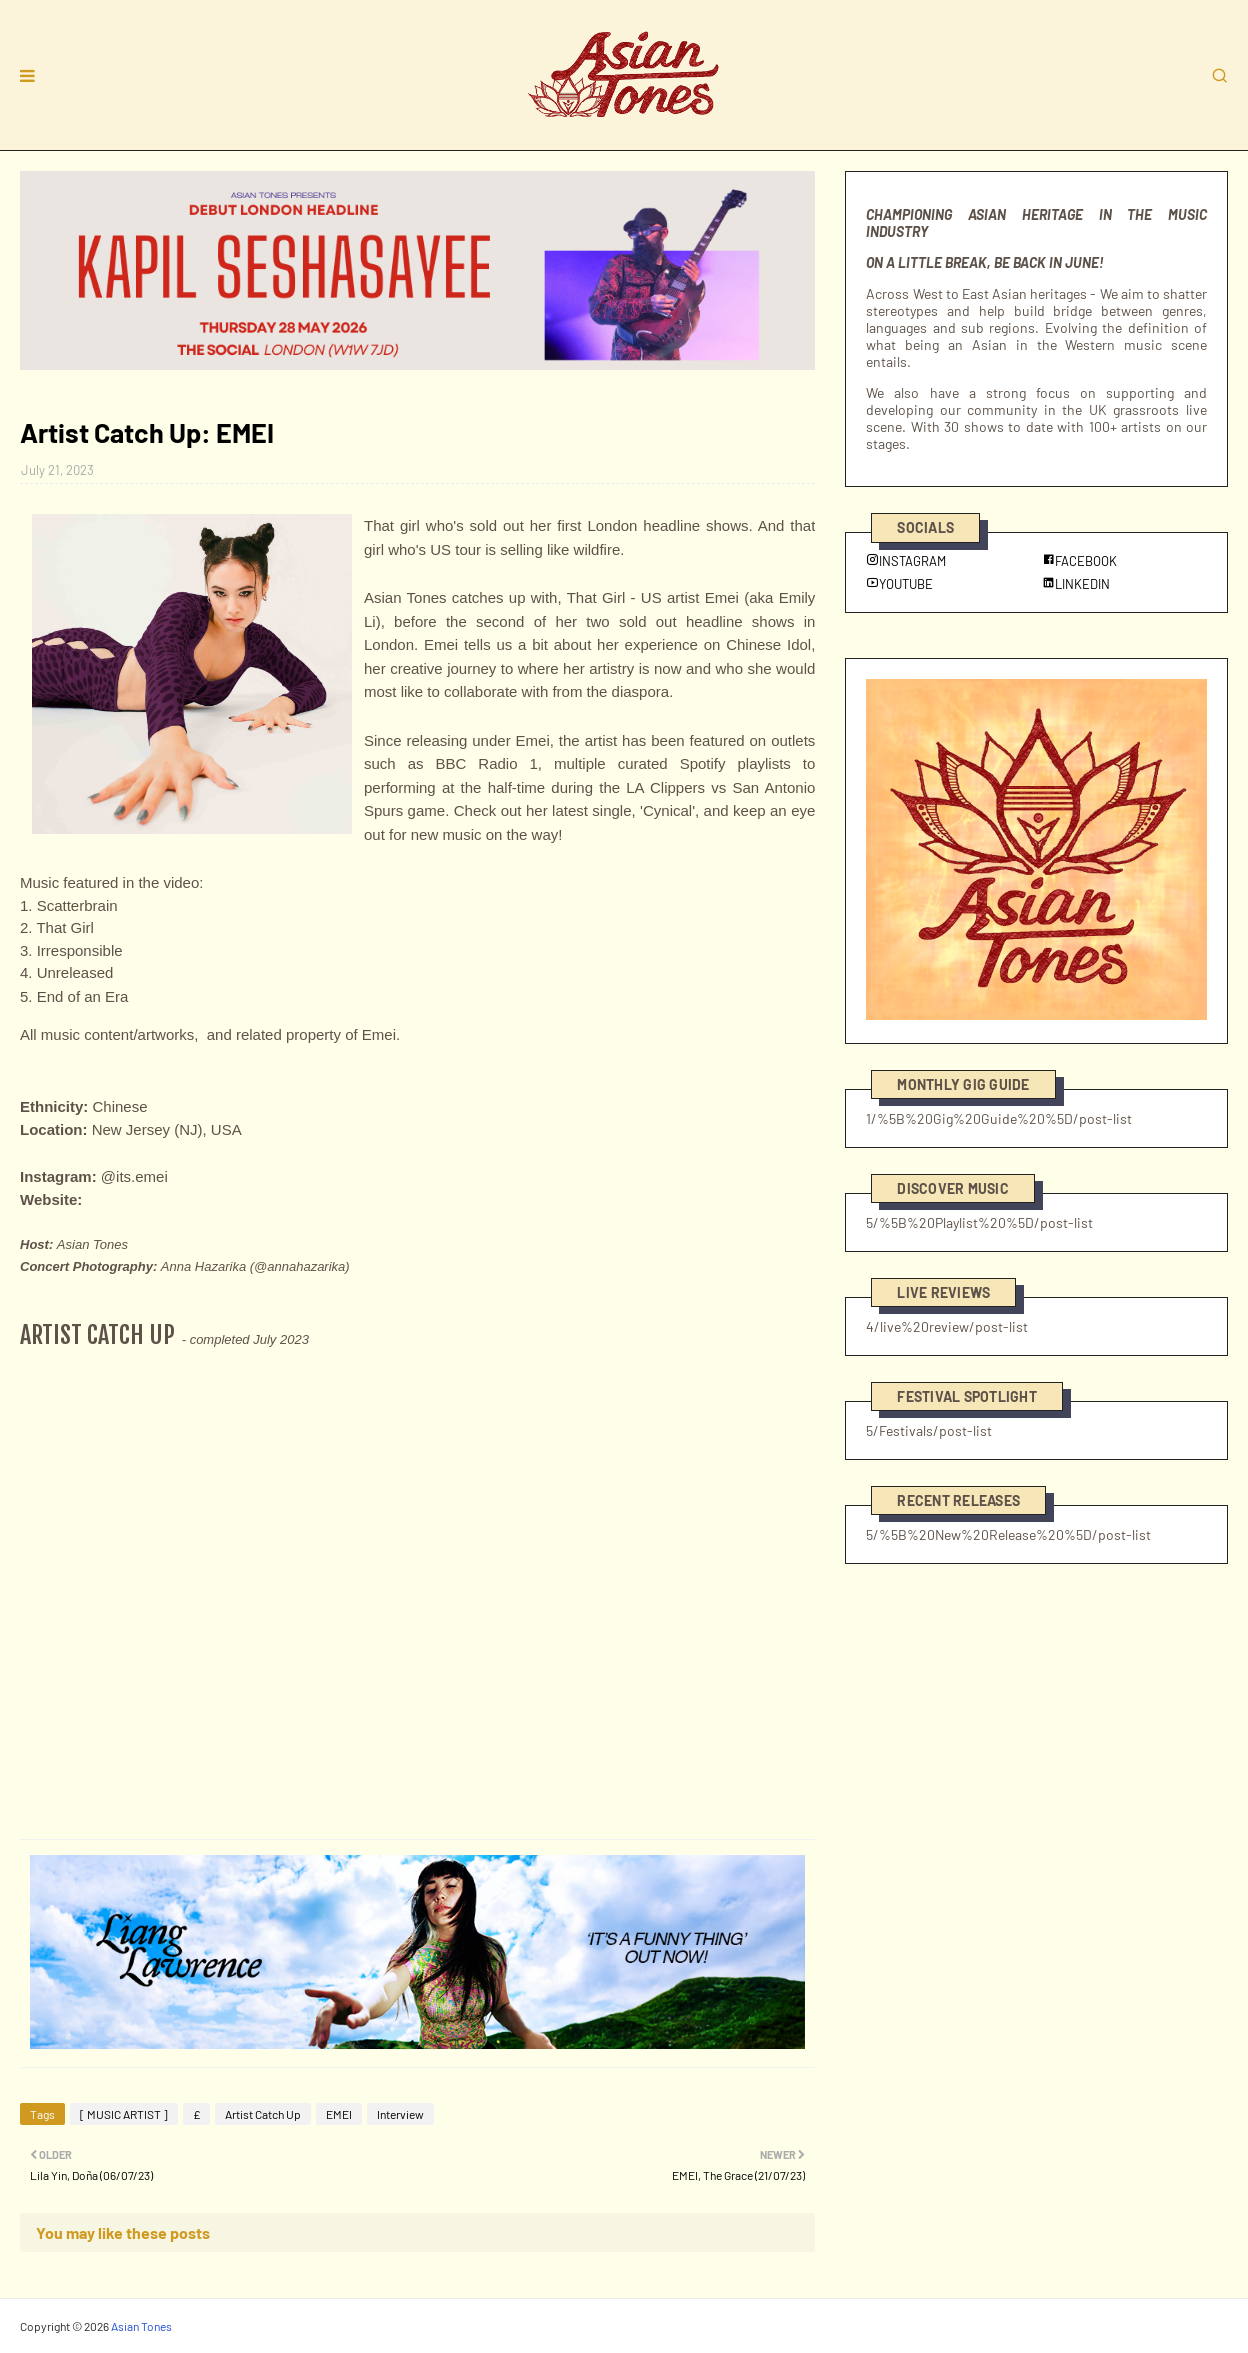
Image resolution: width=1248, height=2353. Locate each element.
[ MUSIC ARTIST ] (124, 2114)
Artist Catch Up (263, 2114)
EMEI (339, 2114)
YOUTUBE (899, 584)
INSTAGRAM (906, 561)
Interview (400, 2114)
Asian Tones (141, 2326)
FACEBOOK (1079, 561)
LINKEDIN (1076, 584)
